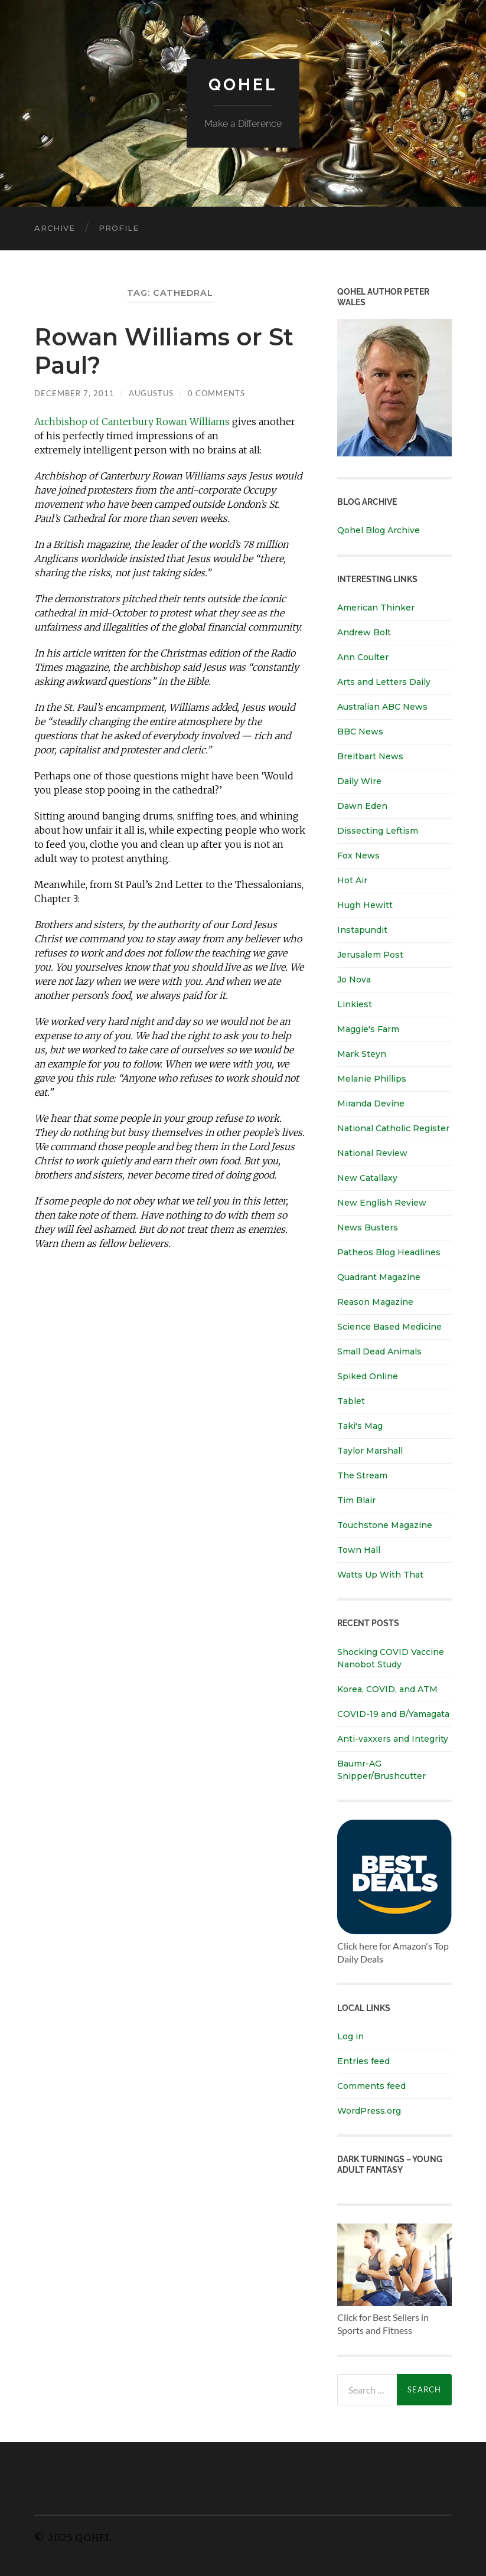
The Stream (362, 1475)
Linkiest (354, 1004)
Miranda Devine (371, 1103)
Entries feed (363, 2061)
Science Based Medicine (389, 1326)
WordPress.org (369, 2110)
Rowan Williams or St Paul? (163, 351)
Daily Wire (359, 781)
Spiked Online (367, 1376)
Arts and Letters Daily (383, 682)
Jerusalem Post (370, 954)
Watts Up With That (380, 1574)
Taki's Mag (360, 1426)
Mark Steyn (361, 1054)
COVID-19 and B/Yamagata (394, 1714)
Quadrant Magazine (378, 1277)
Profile (119, 228)
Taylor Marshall (370, 1450)
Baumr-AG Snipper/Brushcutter (381, 1769)
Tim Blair (356, 1500)
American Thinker (376, 607)
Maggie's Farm (368, 1029)
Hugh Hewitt (365, 905)
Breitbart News (370, 756)
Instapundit (362, 930)
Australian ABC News (382, 706)
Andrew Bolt (364, 632)
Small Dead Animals (379, 1351)
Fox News (358, 855)
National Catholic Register (393, 1128)
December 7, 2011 (74, 393)
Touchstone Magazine (384, 1525)
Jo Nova (354, 979)
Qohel (242, 84)
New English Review (381, 1202)
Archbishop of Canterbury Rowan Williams (132, 421)
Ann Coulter (363, 657)
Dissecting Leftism (377, 830)
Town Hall (358, 1550)
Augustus (151, 393)
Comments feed (371, 2086)
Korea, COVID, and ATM (387, 1689)
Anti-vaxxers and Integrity (392, 1738)
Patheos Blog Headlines (389, 1252)
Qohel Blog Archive (378, 530)
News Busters (367, 1227)
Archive (54, 228)
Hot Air (352, 880)
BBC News (360, 731)
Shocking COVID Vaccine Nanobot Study (390, 1658)
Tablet (351, 1401)
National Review (372, 1153)
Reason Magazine (375, 1302)
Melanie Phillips (371, 1078)
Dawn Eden (362, 806)
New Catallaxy (367, 1178)
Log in (350, 2036)
